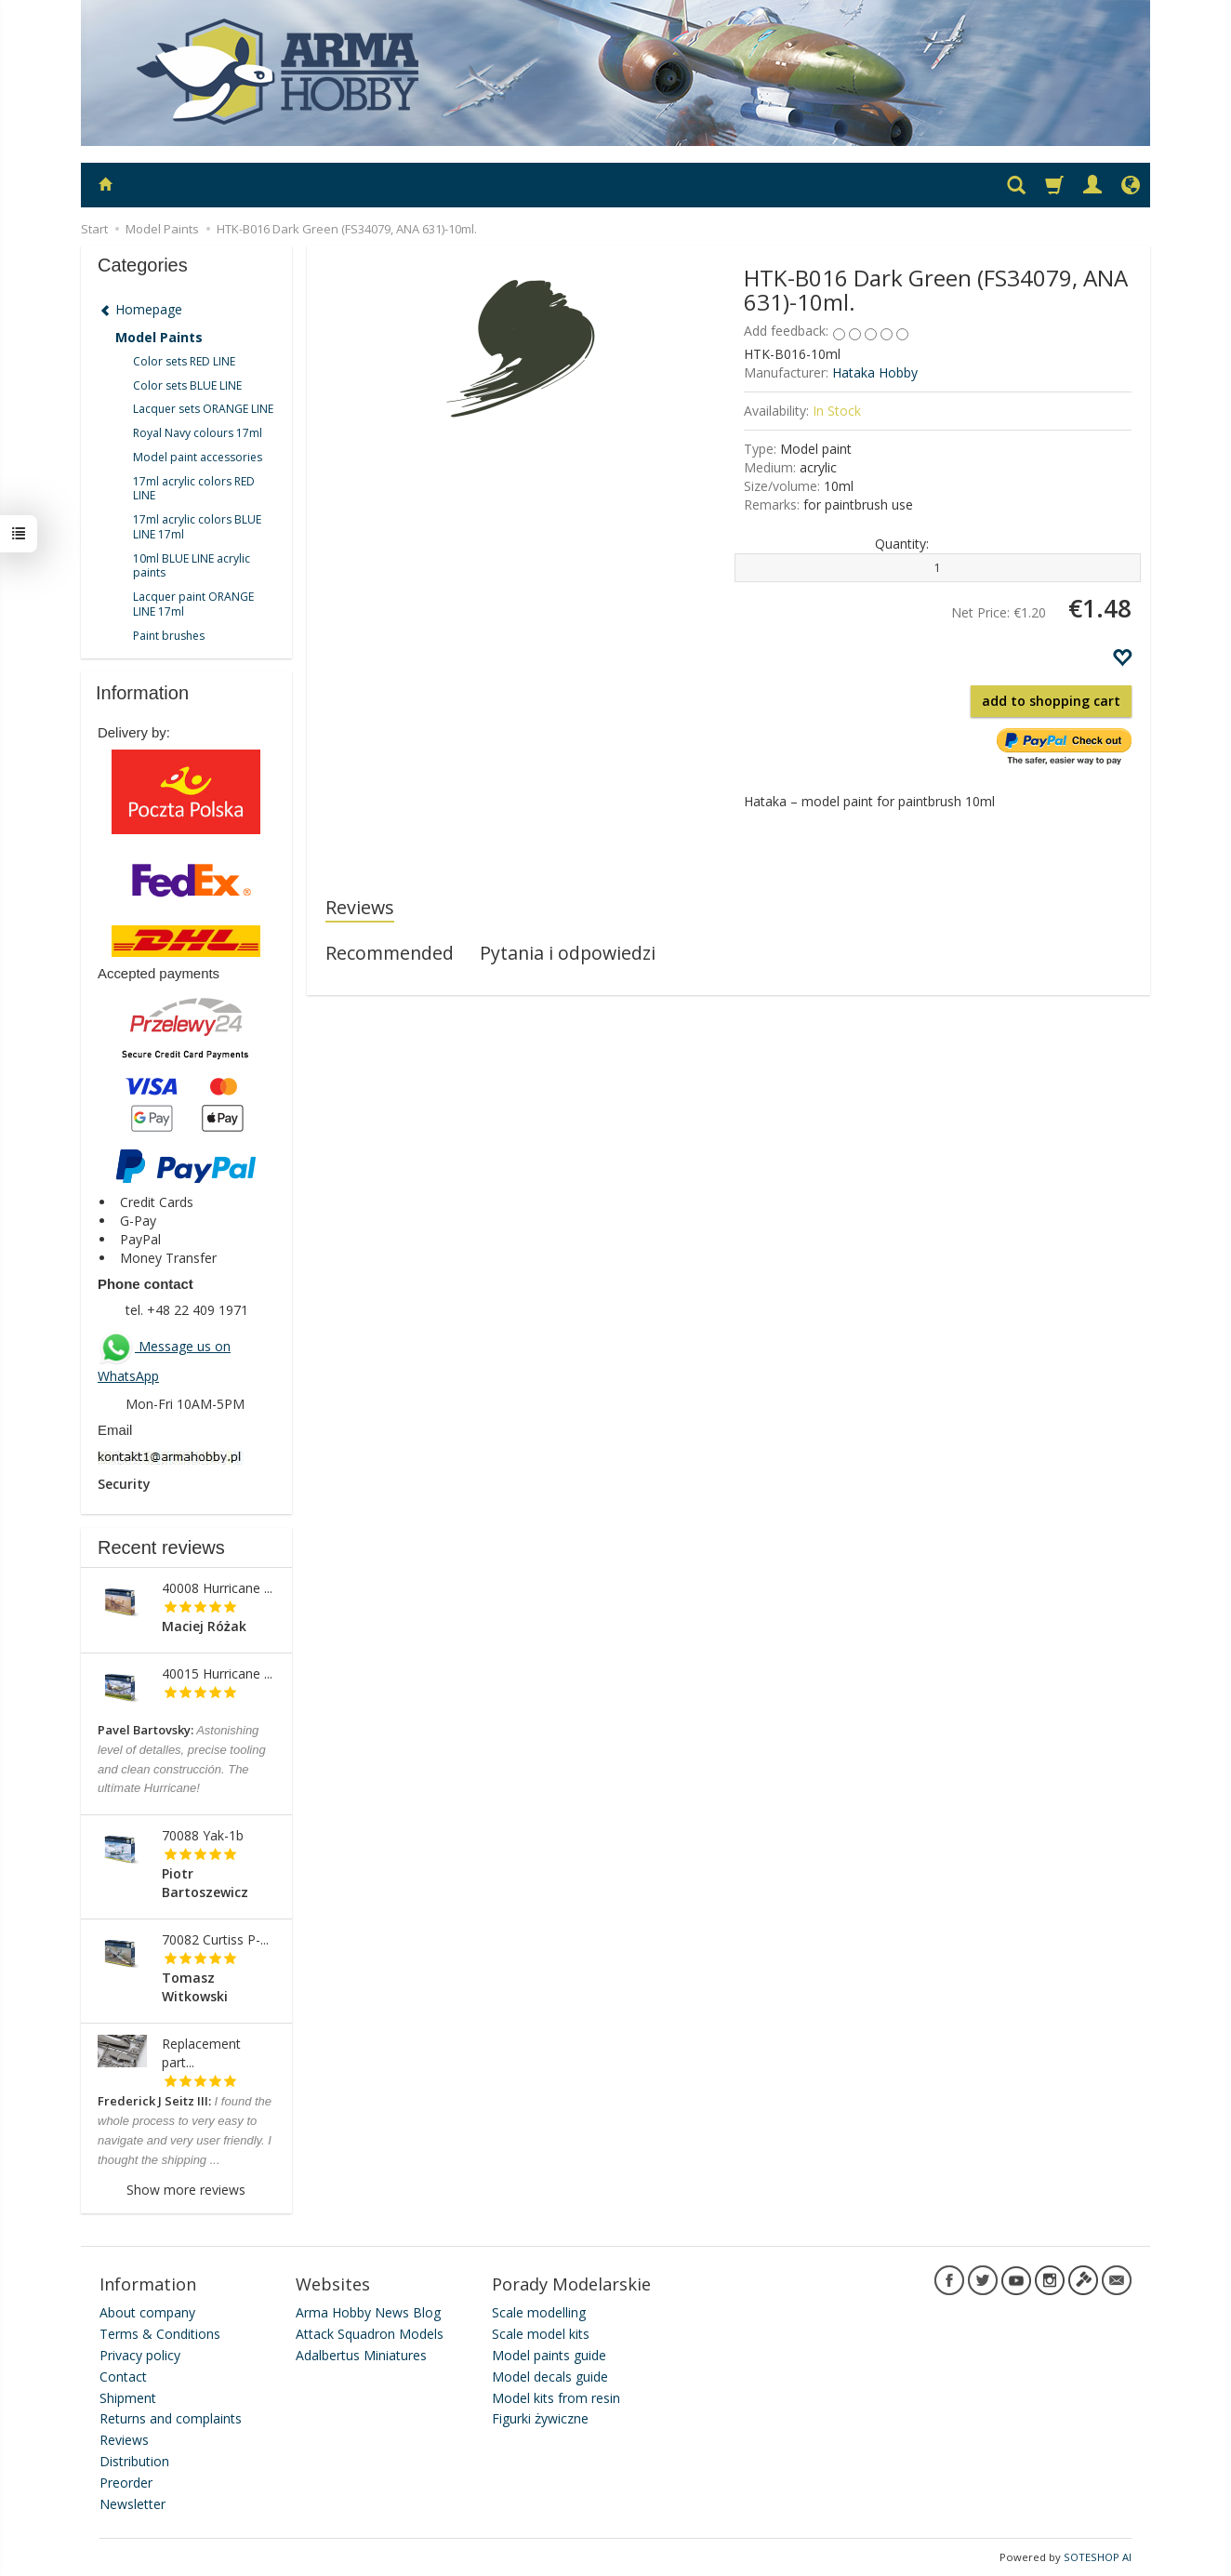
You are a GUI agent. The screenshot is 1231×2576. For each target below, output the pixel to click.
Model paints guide (549, 2355)
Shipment (127, 2398)
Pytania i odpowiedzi (567, 952)
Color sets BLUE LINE (187, 385)
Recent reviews (161, 1547)
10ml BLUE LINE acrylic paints (191, 566)
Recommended (389, 952)
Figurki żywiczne (540, 2418)
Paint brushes (169, 636)
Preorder (125, 2482)
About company (147, 2312)
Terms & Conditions (159, 2334)
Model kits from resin (556, 2398)
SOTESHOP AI (1098, 2557)
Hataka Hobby (875, 372)
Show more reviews (185, 2189)
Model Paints (159, 337)
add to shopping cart (1051, 701)
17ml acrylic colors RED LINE (194, 488)
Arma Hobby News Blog (368, 2312)
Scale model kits (540, 2334)
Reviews (359, 907)
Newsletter (132, 2504)
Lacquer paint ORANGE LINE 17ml (193, 604)
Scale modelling (539, 2312)
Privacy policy (139, 2355)
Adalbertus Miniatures (361, 2355)
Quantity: (902, 543)
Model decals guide (550, 2376)
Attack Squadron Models (369, 2334)
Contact (123, 2376)
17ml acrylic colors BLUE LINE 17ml (197, 526)
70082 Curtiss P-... (215, 1939)
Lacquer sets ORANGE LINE (203, 409)
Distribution (134, 2461)
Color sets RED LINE (184, 361)
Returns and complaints (170, 2418)
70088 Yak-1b (203, 1835)
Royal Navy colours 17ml (197, 433)
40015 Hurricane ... (217, 1673)
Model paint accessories (197, 457)
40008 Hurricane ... (217, 1588)
